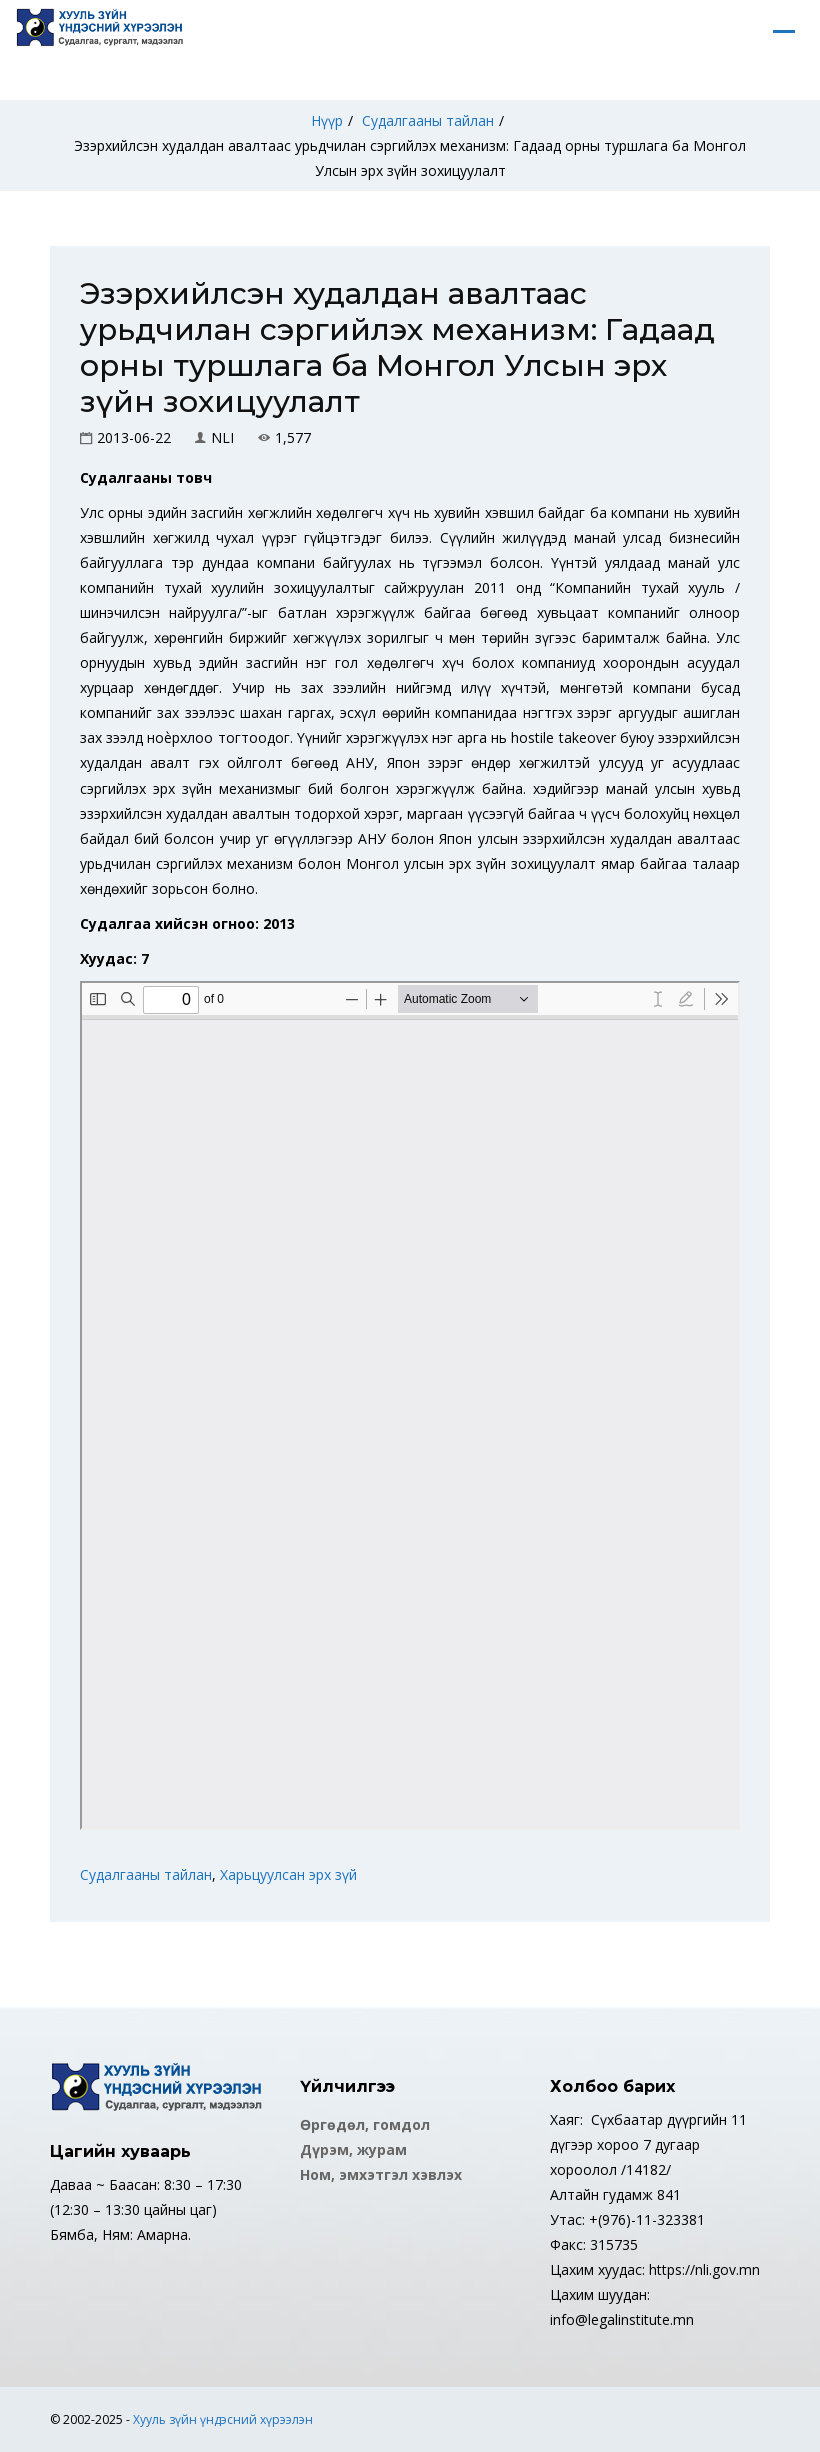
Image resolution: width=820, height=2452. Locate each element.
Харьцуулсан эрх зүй (288, 1874)
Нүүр (327, 120)
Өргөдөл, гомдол (365, 2124)
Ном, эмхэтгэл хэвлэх (381, 2174)
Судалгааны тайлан (428, 120)
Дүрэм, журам (353, 2149)
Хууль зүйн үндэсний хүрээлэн (223, 2419)
